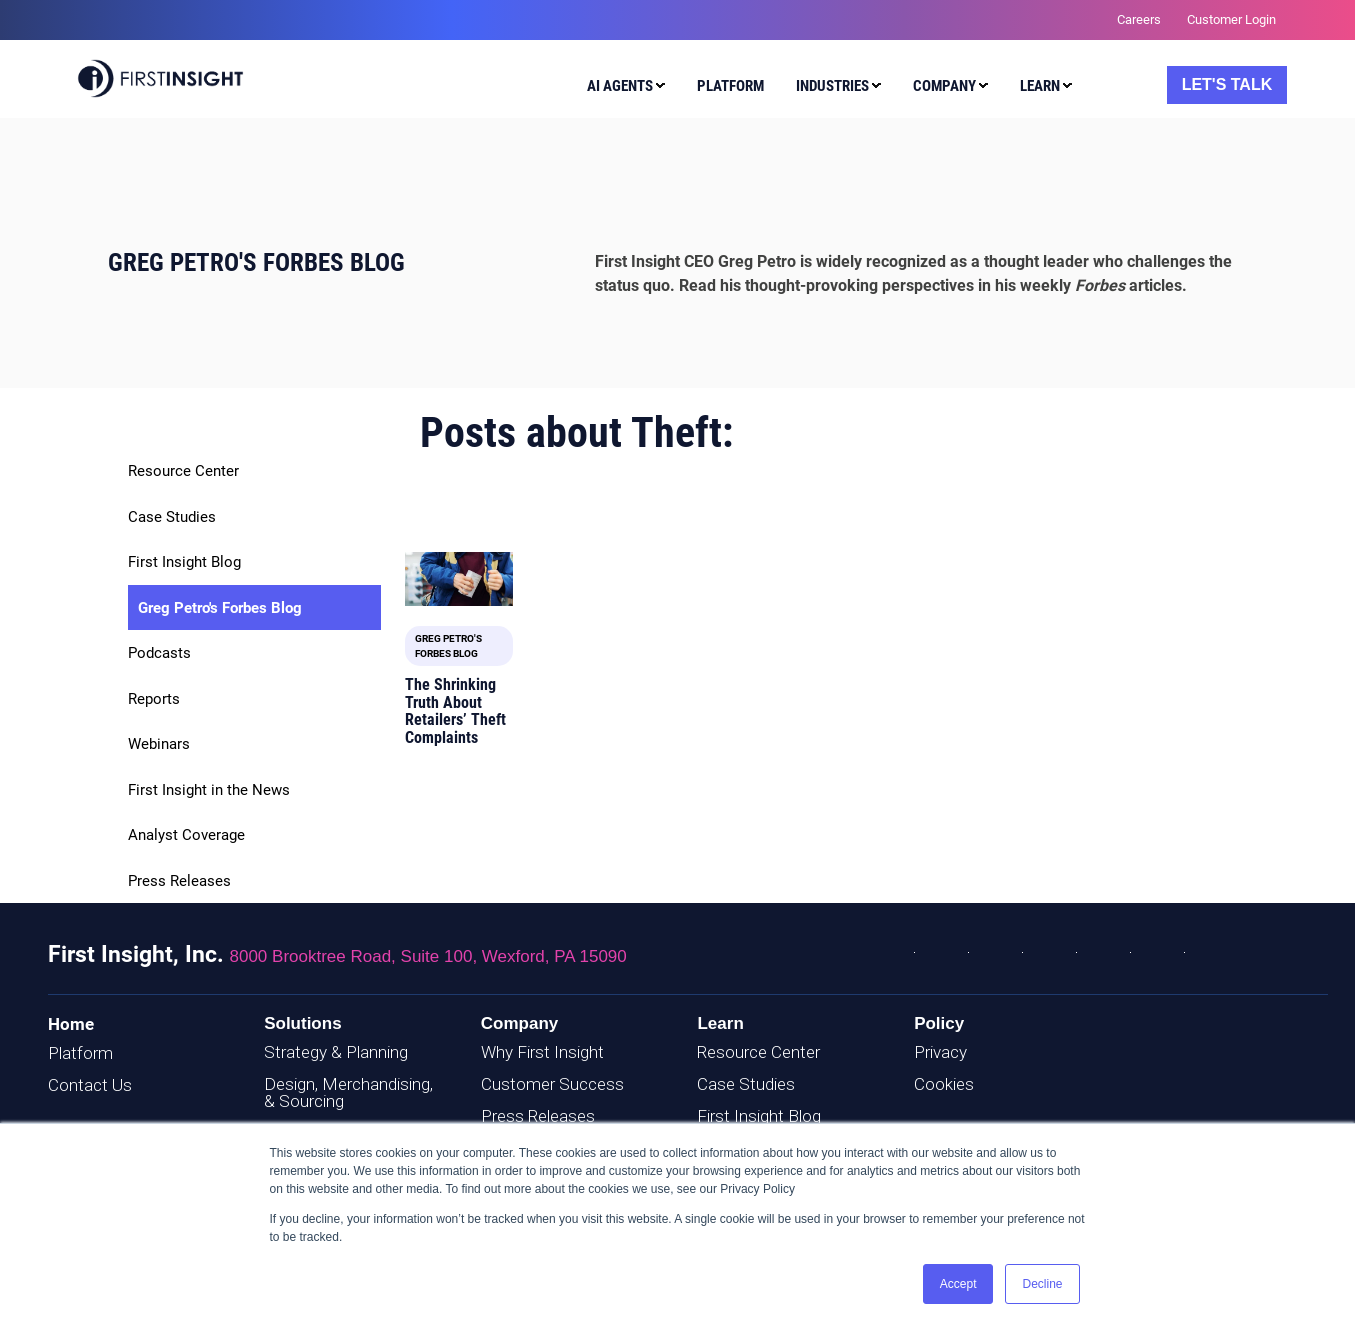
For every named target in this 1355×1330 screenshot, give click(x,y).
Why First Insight (542, 1052)
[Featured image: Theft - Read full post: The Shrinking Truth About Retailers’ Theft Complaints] (459, 579)
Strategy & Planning (336, 1052)
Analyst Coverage (186, 835)
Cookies (944, 1084)
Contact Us (90, 1085)
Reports (154, 699)
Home (71, 1024)
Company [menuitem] (944, 86)
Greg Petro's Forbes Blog (220, 608)
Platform (80, 1053)
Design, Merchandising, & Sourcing (348, 1092)
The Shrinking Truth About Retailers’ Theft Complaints (455, 711)
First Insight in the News (209, 790)
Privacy (940, 1052)
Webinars (159, 744)
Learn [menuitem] (1040, 86)
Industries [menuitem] (832, 86)
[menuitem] (621, 89)
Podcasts (159, 653)
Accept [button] (958, 1284)
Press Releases (179, 881)
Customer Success (552, 1084)
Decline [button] (1042, 1284)
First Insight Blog (184, 562)
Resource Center (183, 471)
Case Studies (172, 517)
